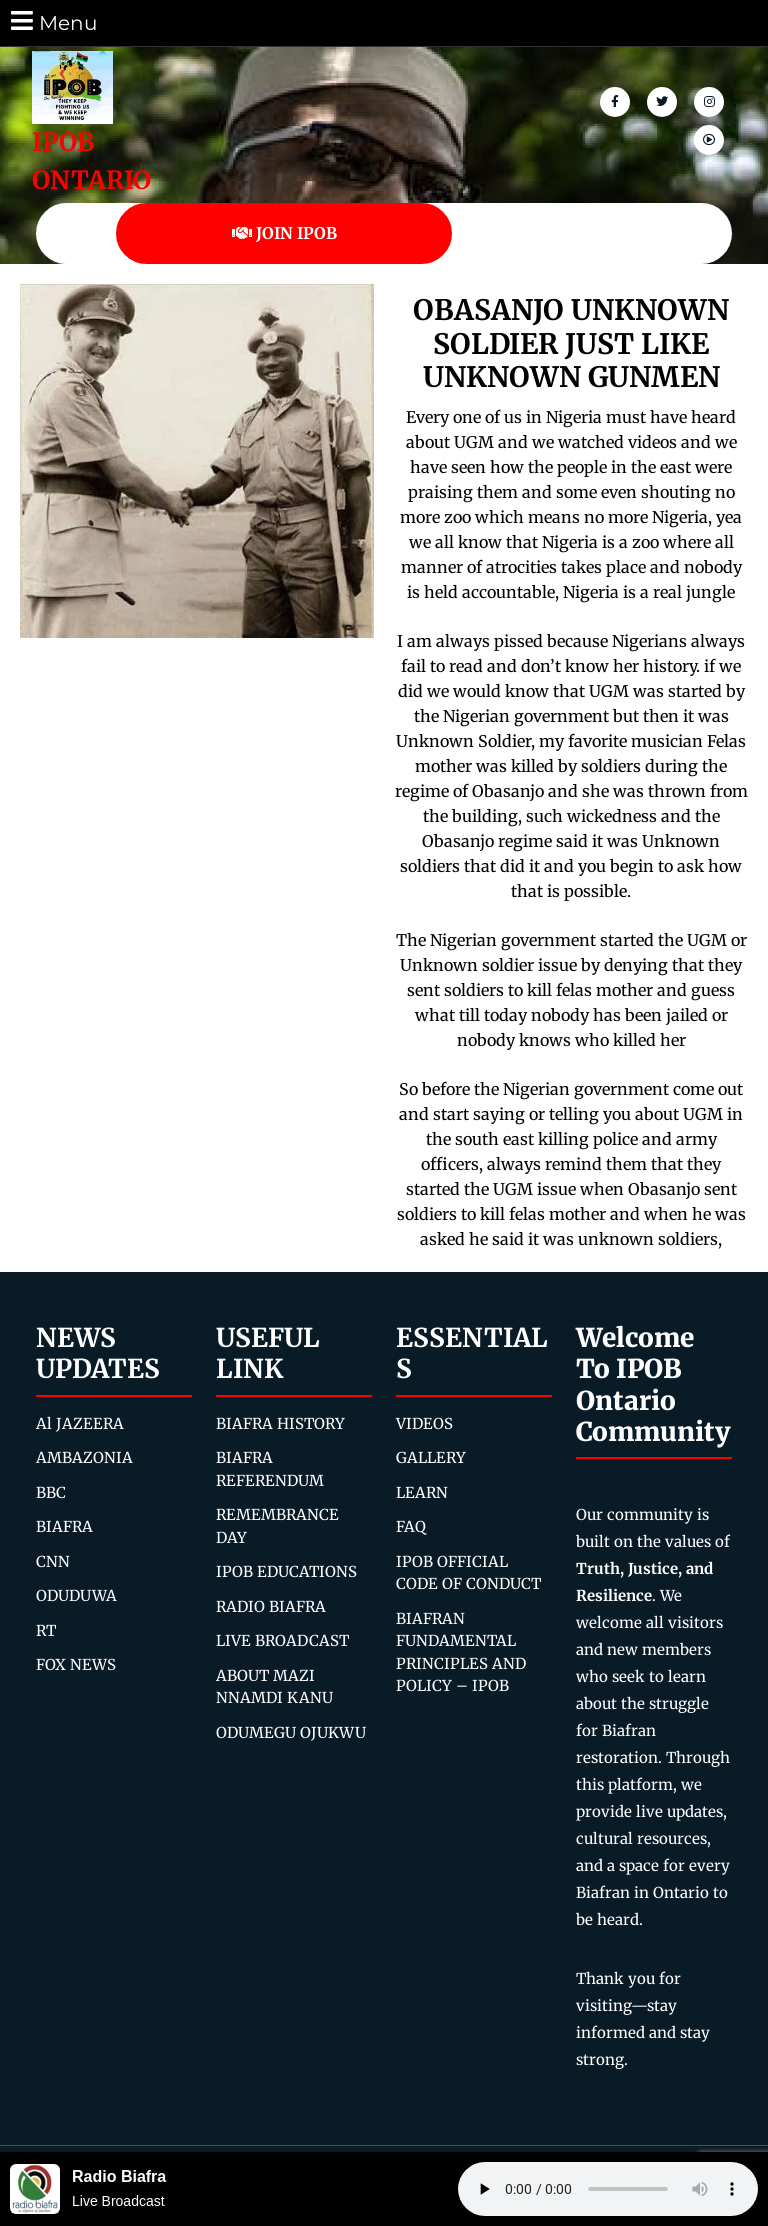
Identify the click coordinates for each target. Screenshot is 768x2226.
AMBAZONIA (84, 1457)
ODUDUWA (76, 1595)
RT (46, 1630)
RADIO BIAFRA (271, 1606)
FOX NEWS (76, 1664)
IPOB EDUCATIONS (286, 1571)
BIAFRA (64, 1526)
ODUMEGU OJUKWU (291, 1732)
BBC (51, 1492)
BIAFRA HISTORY (280, 1423)
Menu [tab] (52, 21)
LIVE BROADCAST (282, 1640)
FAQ (411, 1526)
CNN (53, 1561)
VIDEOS (424, 1423)
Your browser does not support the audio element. (608, 2189)
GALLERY (431, 1457)
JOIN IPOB (284, 233)
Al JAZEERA (80, 1423)
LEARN (422, 1492)
